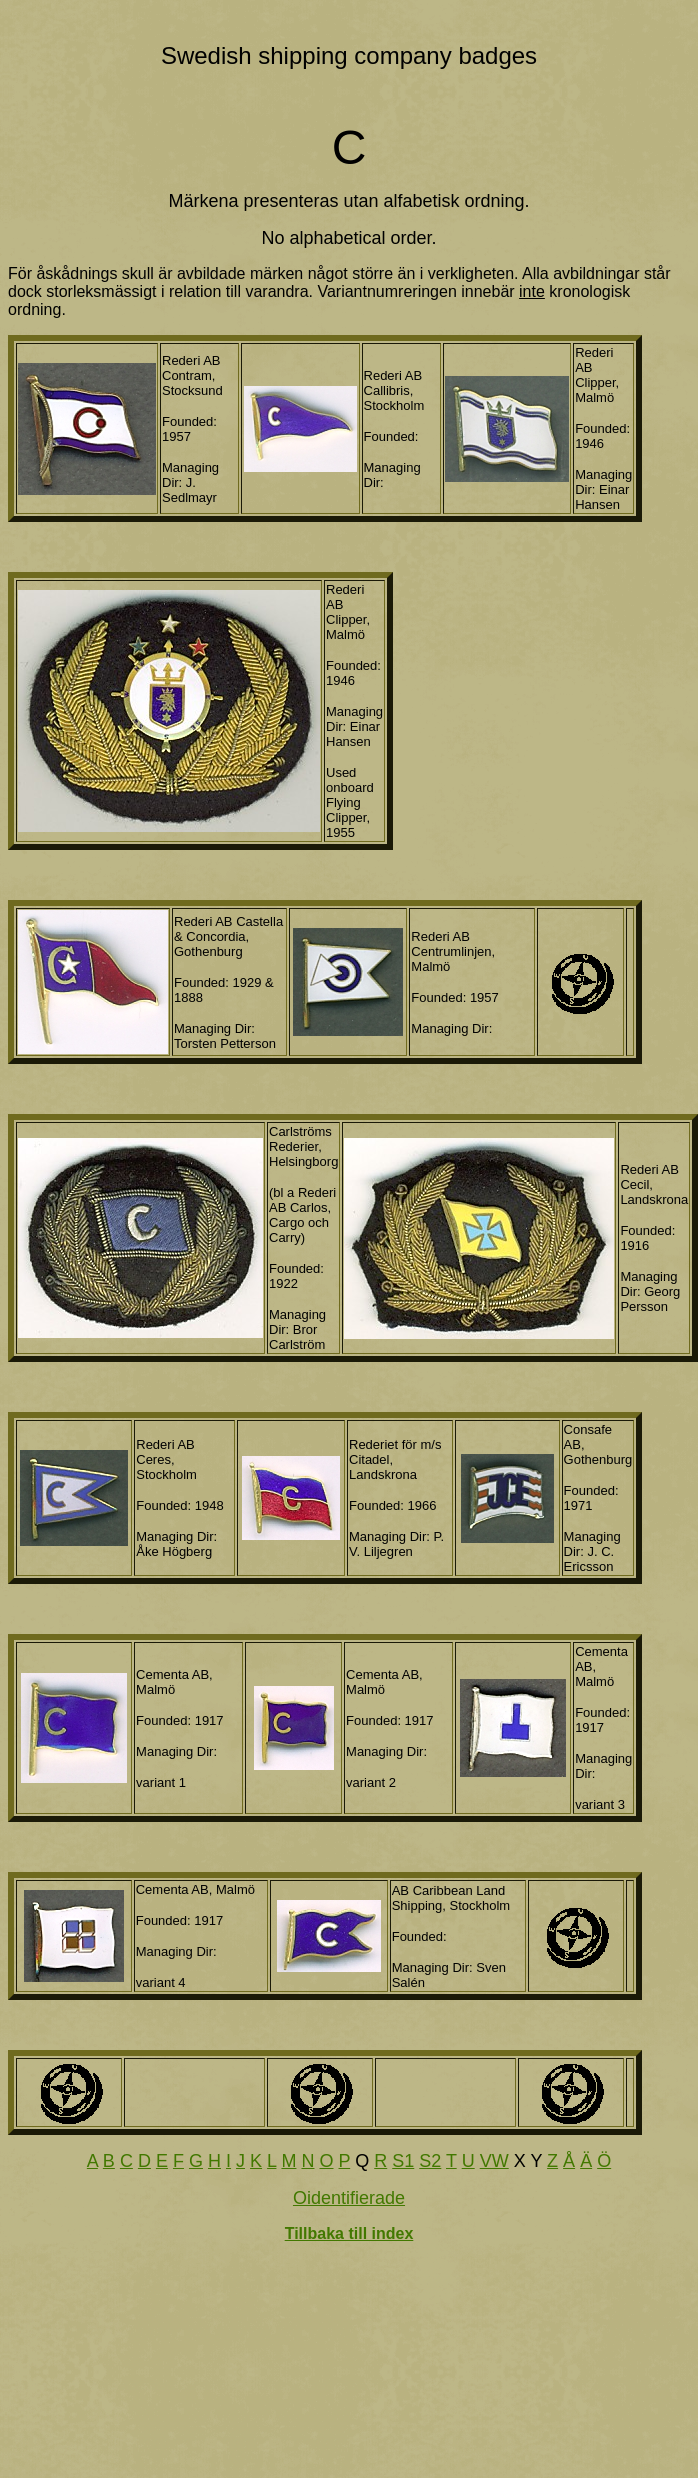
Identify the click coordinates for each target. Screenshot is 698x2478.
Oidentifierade (349, 2198)
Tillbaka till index (349, 2233)
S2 (430, 2161)
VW (494, 2161)
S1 (403, 2161)
